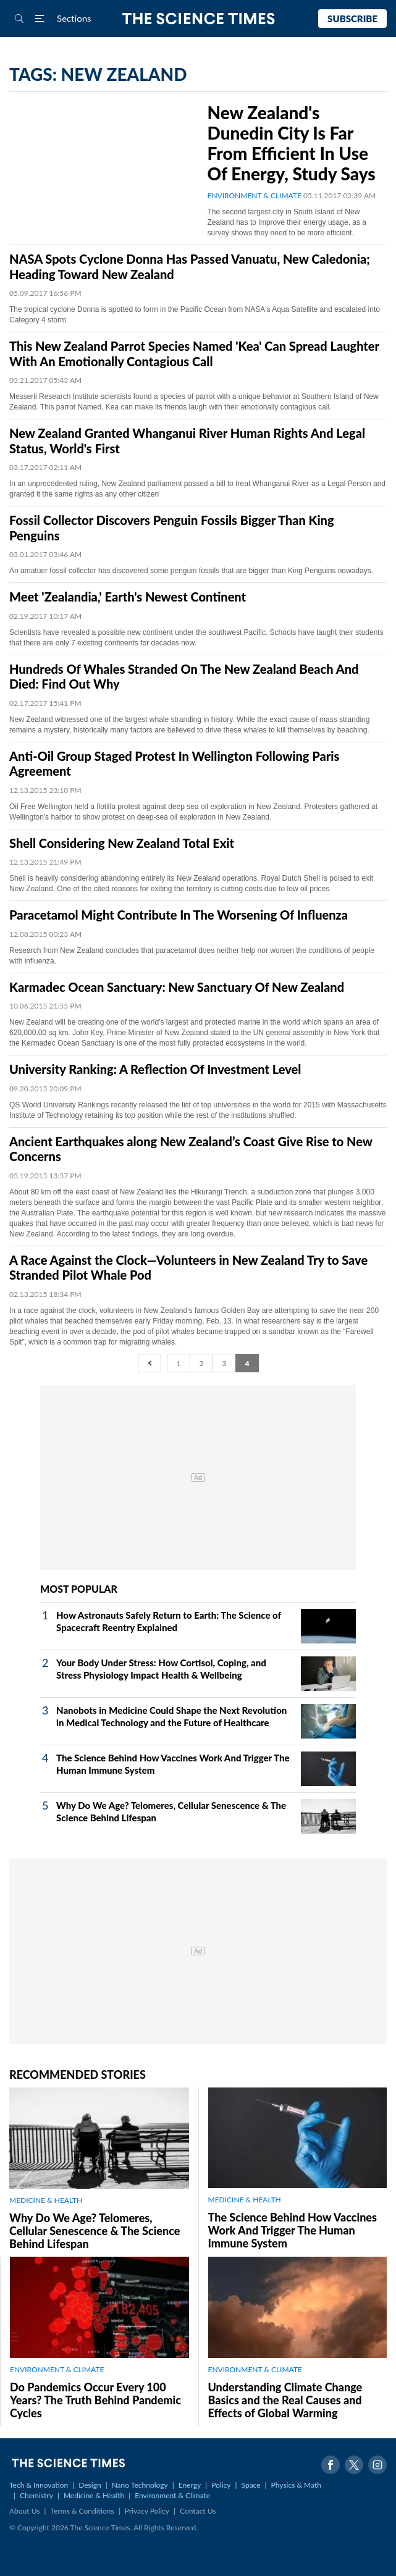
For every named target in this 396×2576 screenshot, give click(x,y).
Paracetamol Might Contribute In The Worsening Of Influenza (178, 914)
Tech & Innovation (38, 2485)
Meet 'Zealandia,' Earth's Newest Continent (127, 596)
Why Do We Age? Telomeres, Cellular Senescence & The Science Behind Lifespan (94, 2231)
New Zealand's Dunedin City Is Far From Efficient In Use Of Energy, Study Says (292, 143)
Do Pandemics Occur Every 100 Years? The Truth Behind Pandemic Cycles (95, 2400)
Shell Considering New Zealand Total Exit (121, 843)
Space (251, 2485)
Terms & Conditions (82, 2510)
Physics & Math (296, 2485)
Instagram (377, 2465)
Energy (190, 2485)
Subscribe (352, 18)
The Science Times (198, 19)
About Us (24, 2510)
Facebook (330, 2465)
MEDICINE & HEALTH (45, 2200)
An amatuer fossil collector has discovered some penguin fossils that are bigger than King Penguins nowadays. (191, 570)
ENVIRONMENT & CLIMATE (254, 195)
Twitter (354, 2465)
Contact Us (198, 2510)
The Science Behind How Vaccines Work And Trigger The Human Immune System (292, 2230)
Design (89, 2485)
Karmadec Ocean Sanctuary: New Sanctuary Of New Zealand (176, 987)
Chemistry (36, 2495)
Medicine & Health (94, 2495)
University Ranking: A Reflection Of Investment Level (155, 1069)
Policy (220, 2485)
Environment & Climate (172, 2495)
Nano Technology (140, 2485)
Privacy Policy (147, 2510)
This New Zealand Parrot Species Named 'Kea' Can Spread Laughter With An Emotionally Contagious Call (194, 353)
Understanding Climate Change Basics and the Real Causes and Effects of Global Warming (285, 2400)
